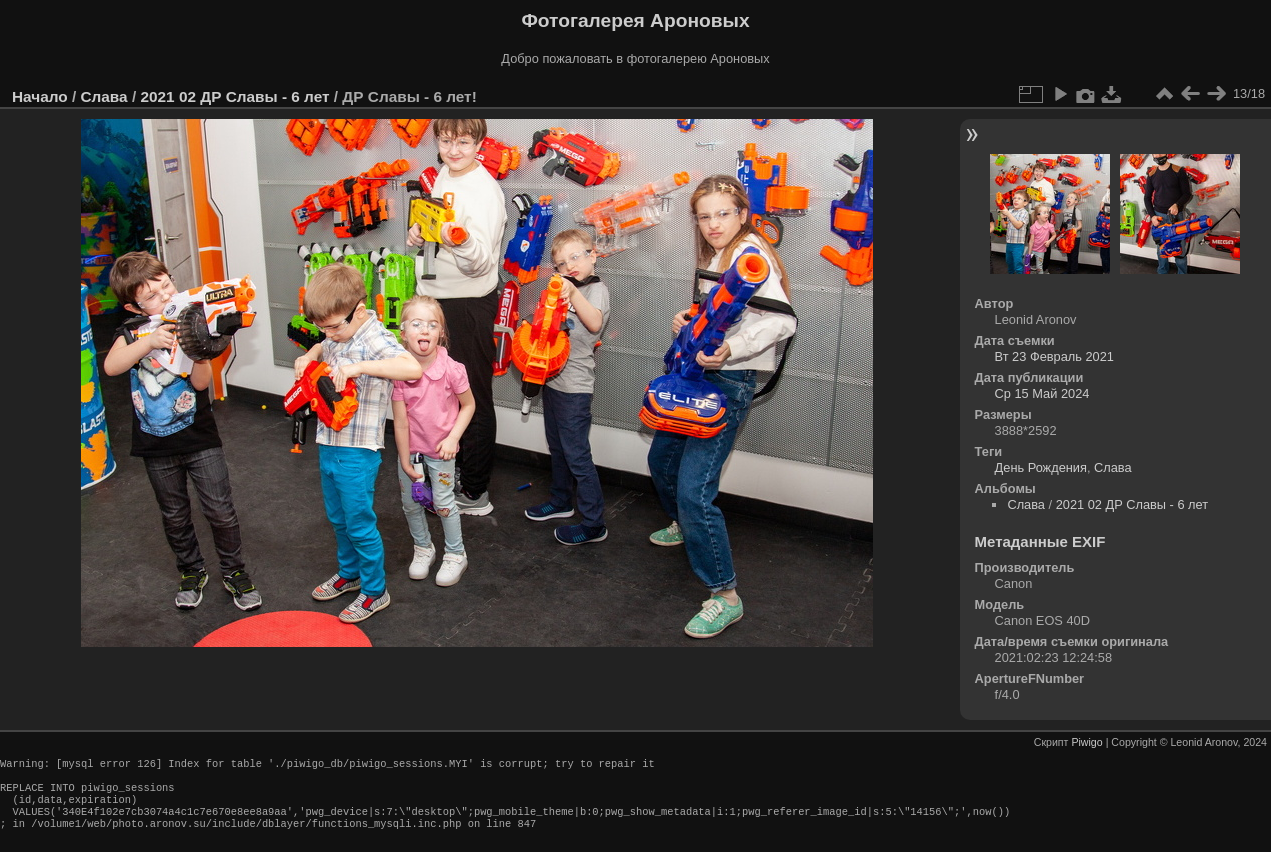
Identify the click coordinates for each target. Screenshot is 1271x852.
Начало (40, 96)
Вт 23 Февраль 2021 (1054, 356)
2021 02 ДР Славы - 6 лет (234, 96)
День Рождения (1041, 467)
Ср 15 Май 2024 (1042, 393)
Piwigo (1086, 742)
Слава (103, 96)
